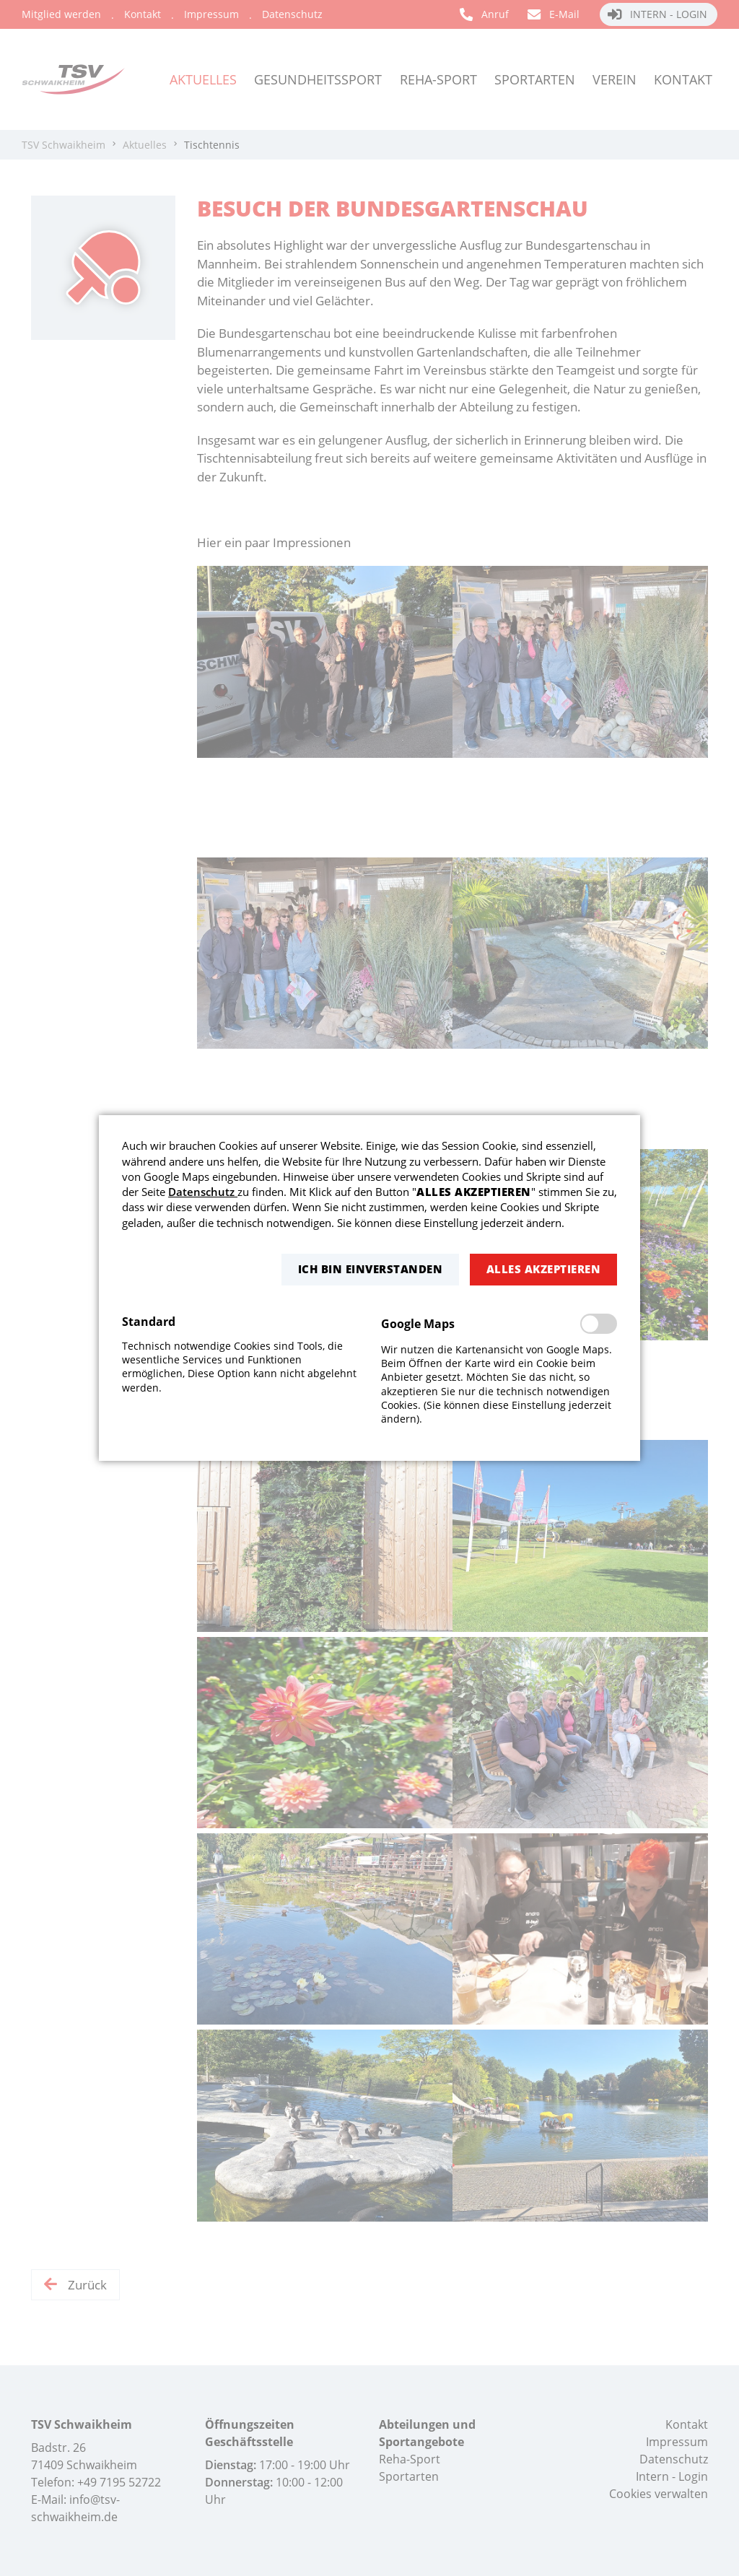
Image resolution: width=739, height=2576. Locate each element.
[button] (370, 1269)
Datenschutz (202, 1191)
